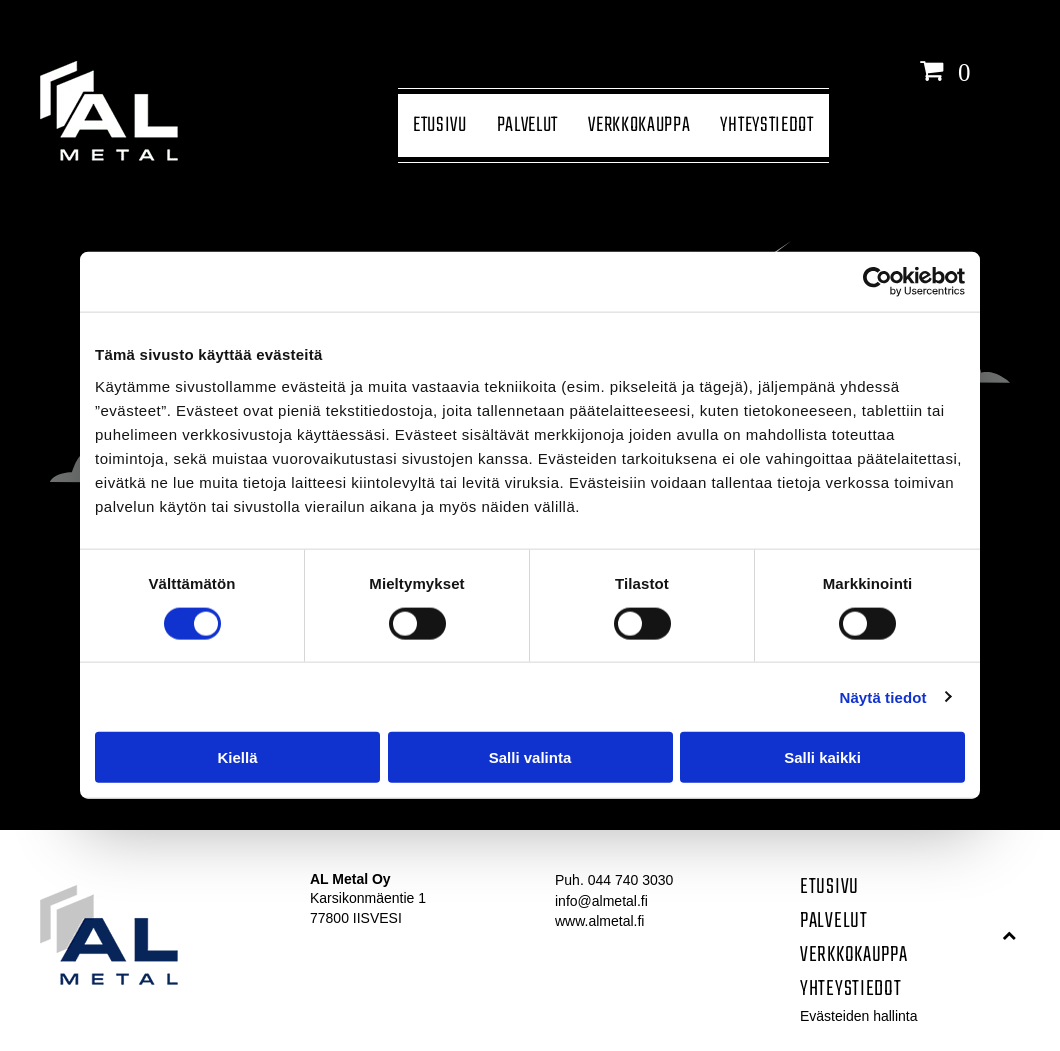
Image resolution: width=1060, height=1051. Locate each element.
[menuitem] (440, 125)
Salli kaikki (822, 757)
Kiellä (237, 757)
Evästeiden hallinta (859, 1016)
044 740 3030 (631, 880)
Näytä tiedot (883, 696)
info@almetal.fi (601, 901)
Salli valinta (530, 757)
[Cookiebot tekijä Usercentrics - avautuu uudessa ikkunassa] (877, 282)
